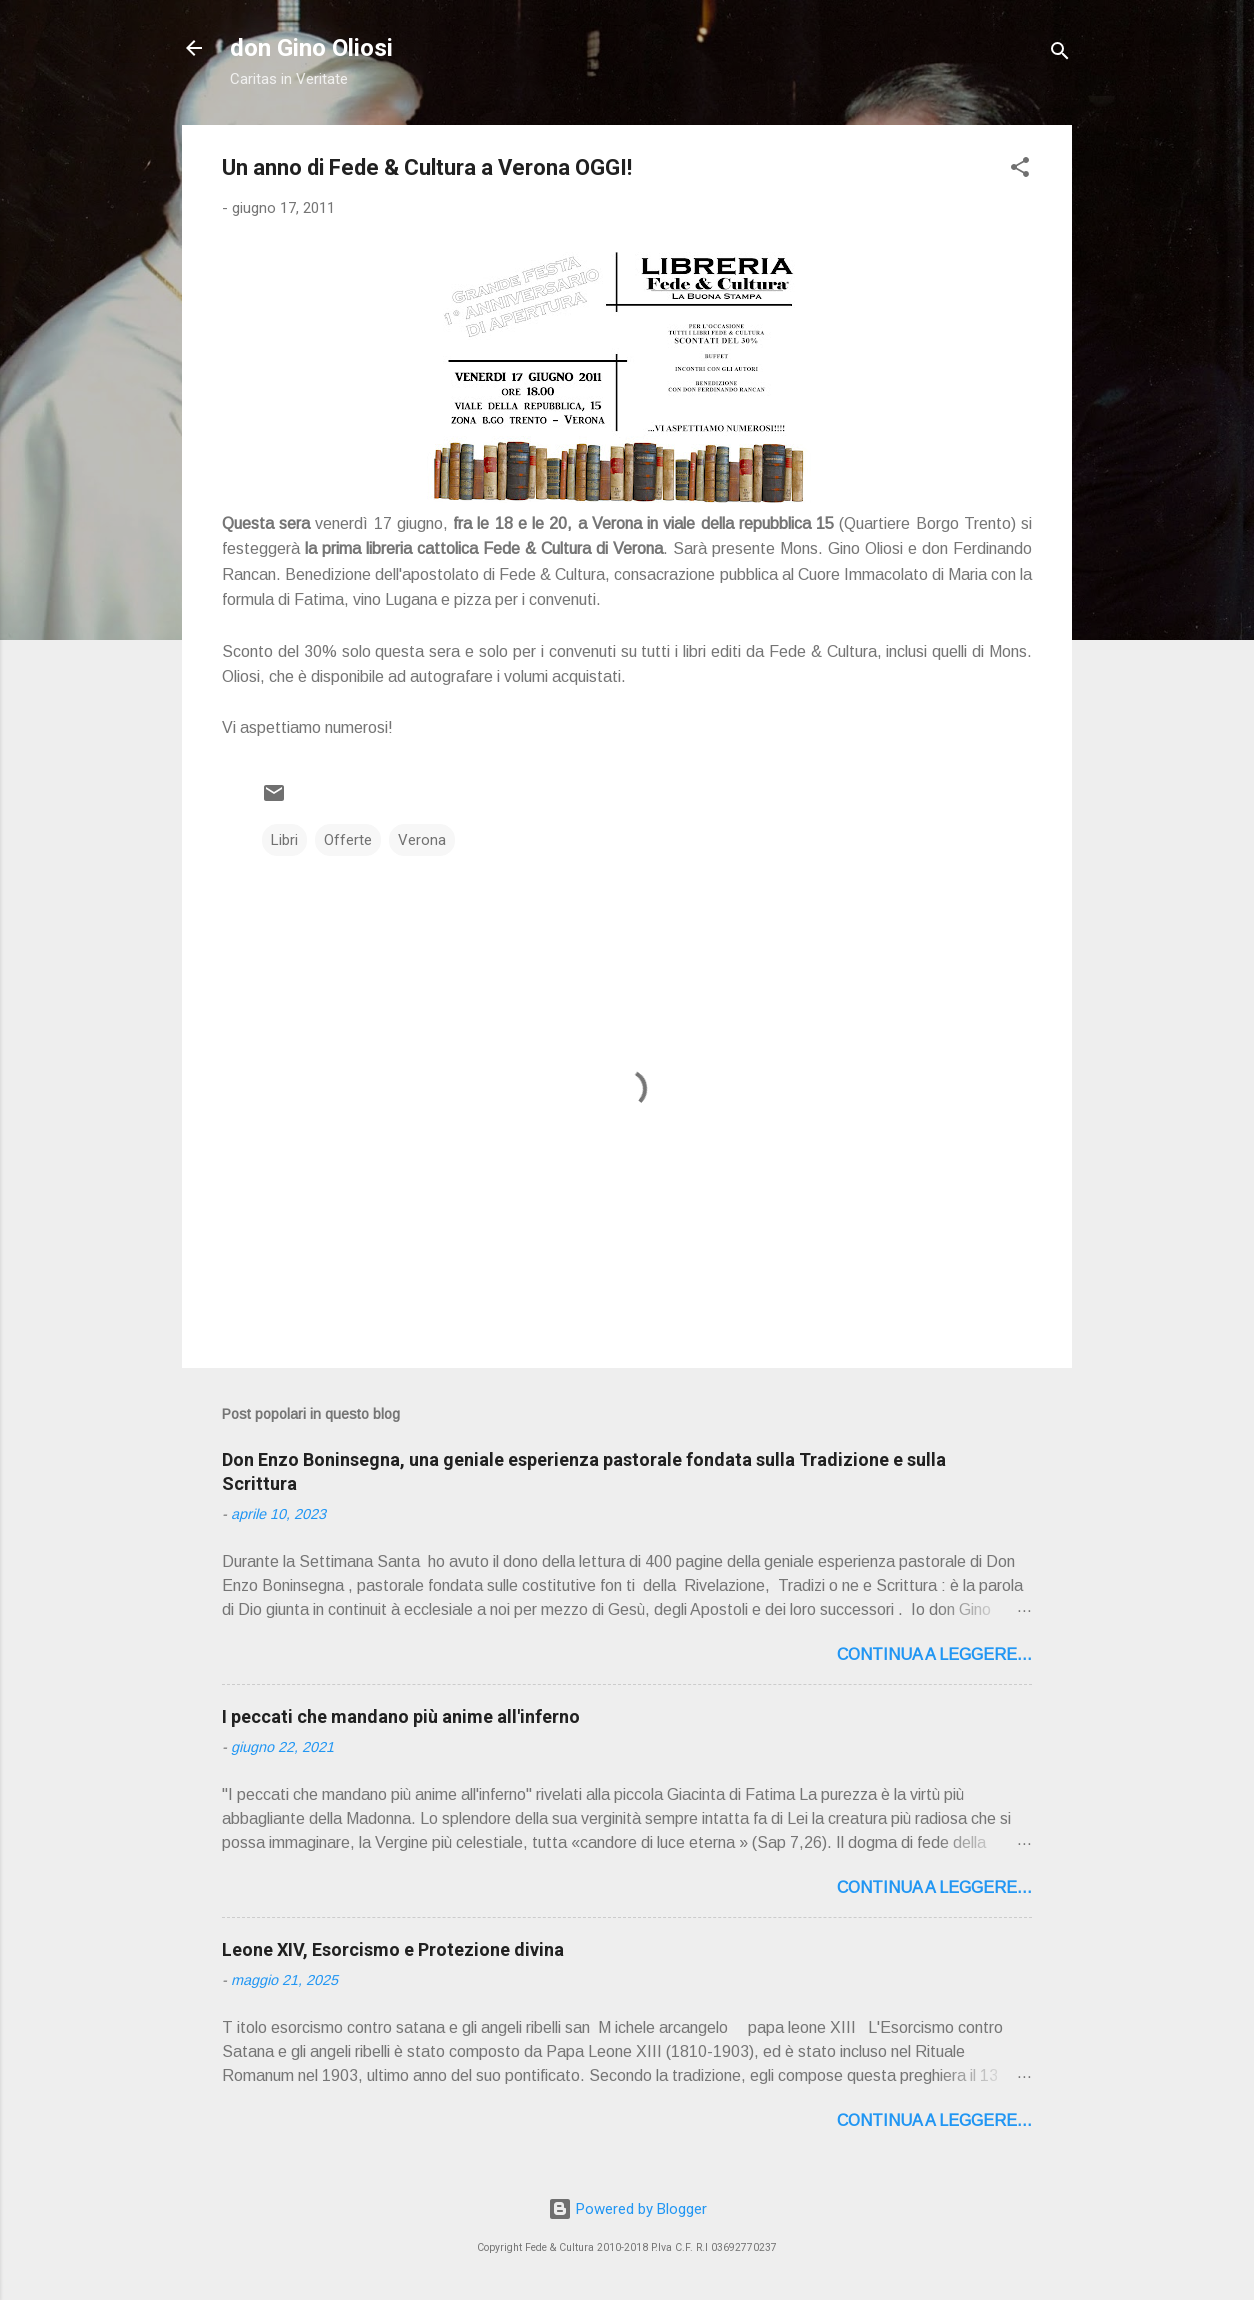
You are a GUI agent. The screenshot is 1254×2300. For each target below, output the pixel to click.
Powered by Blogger (627, 2209)
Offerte (348, 840)
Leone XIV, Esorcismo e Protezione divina (393, 1949)
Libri (284, 840)
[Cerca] (1060, 54)
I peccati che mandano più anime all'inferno (401, 1716)
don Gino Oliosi (311, 48)
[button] (1020, 170)
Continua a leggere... (934, 1654)
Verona (422, 840)
